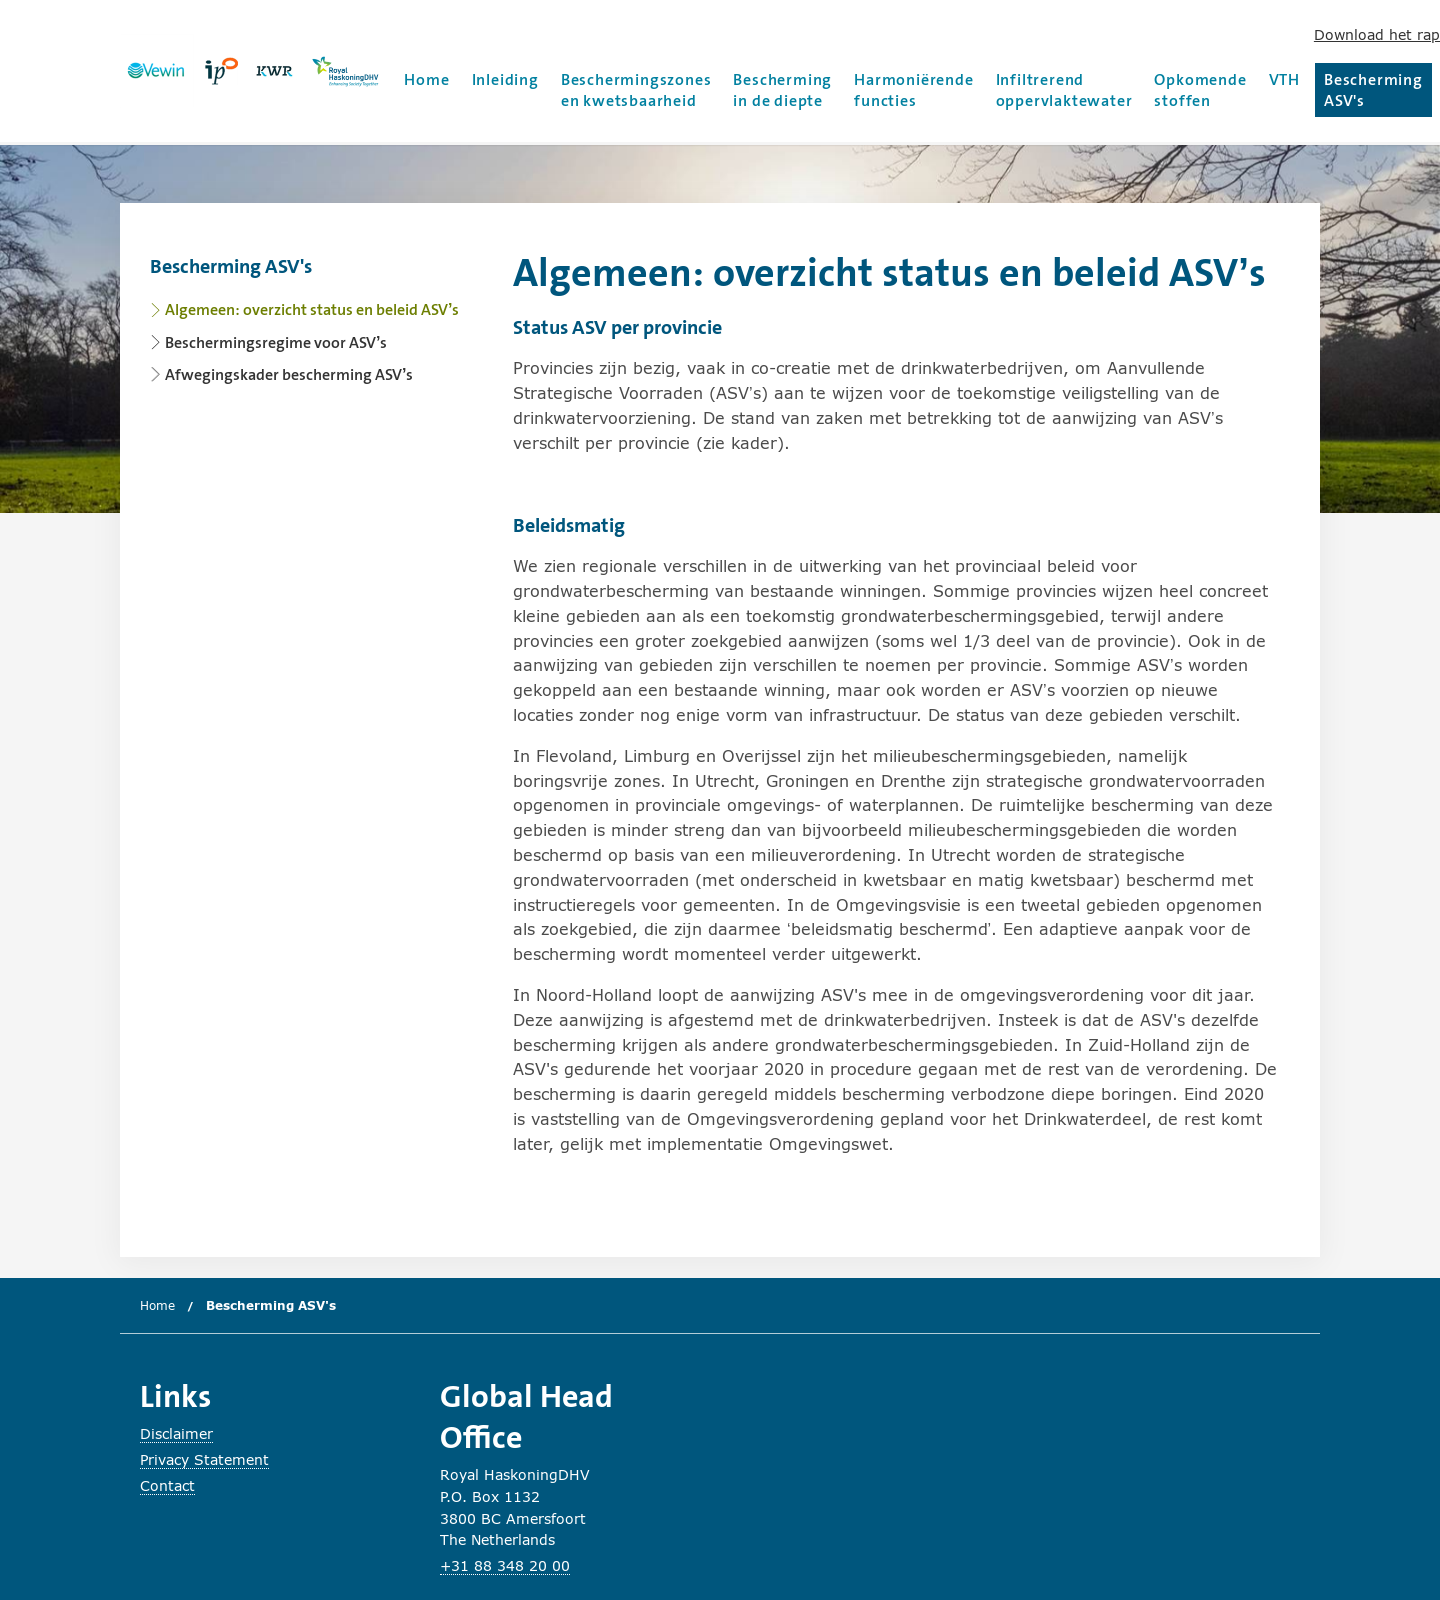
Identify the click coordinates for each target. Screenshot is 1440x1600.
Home (426, 79)
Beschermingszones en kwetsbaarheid (636, 90)
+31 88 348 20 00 (505, 1565)
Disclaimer (176, 1433)
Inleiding (505, 79)
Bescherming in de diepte (782, 90)
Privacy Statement (204, 1459)
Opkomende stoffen (1200, 90)
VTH (1284, 79)
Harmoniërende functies (913, 90)
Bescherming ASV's (1378, 90)
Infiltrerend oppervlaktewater (1064, 90)
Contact (167, 1485)
